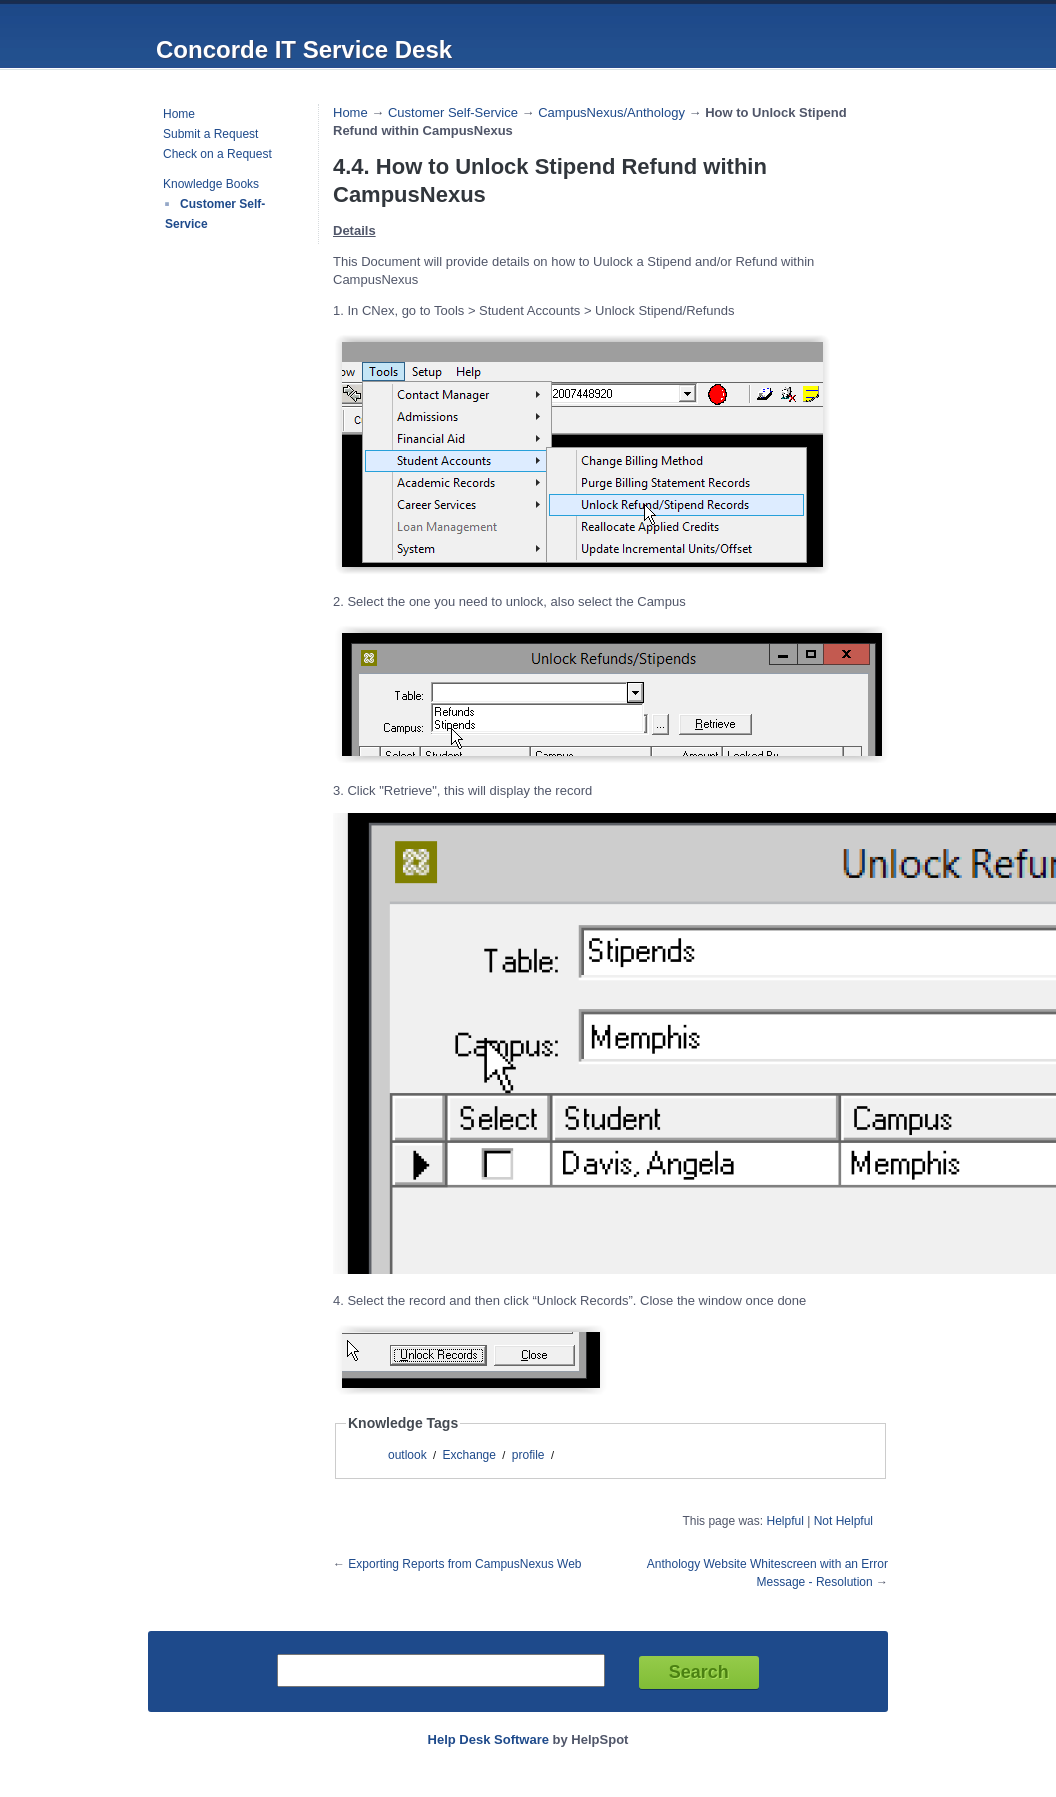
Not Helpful (843, 1521)
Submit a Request (210, 134)
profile (528, 1455)
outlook (407, 1455)
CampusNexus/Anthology (611, 112)
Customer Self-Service (453, 112)
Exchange (469, 1455)
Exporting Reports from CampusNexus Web (464, 1564)
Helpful (784, 1521)
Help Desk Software (488, 1739)
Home (179, 114)
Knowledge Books (211, 184)
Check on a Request (217, 154)
